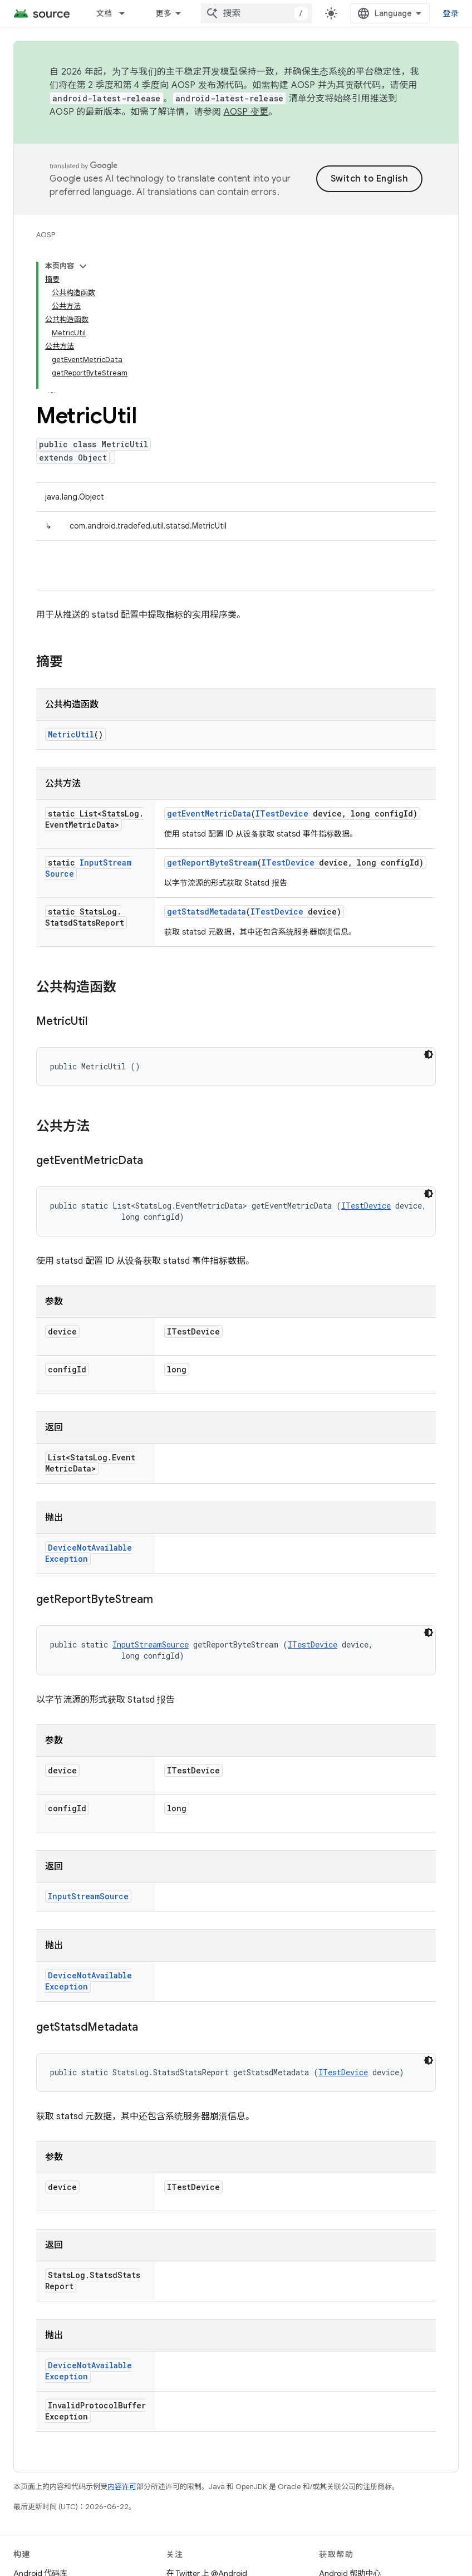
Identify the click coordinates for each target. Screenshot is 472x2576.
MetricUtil (71, 734)
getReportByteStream (212, 862)
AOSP (45, 234)
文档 (104, 13)
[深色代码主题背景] (428, 1054)
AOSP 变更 (246, 112)
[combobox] (256, 13)
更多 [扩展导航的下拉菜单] (163, 13)
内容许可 (121, 2486)
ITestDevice (281, 813)
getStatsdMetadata (206, 911)
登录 (451, 13)
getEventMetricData (209, 813)
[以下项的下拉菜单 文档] (127, 13)
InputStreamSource (150, 1644)
